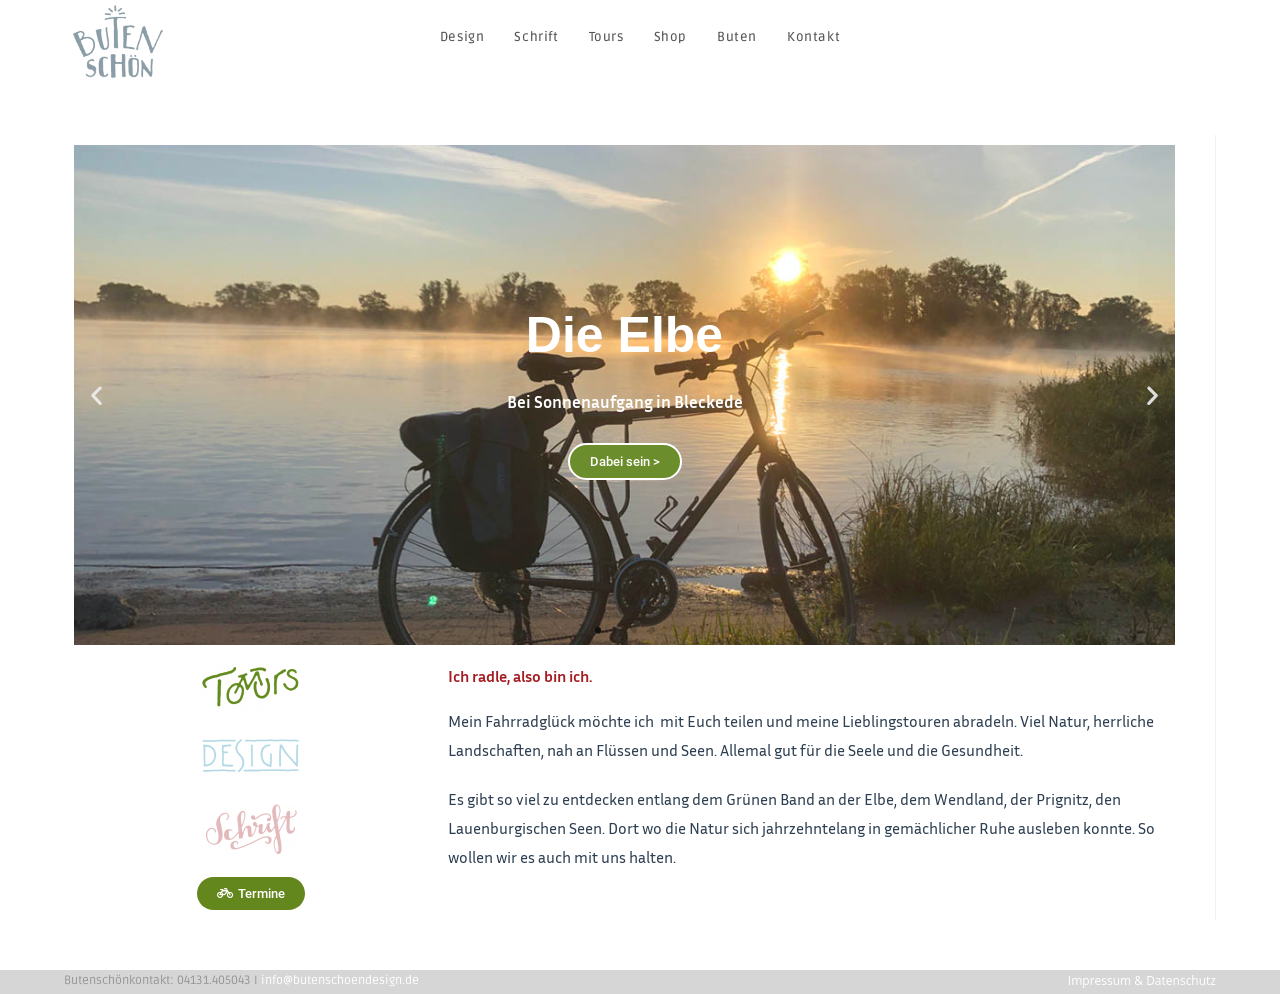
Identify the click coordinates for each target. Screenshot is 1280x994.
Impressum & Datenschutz (1142, 980)
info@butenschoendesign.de (340, 980)
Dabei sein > (625, 461)
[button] (598, 630)
